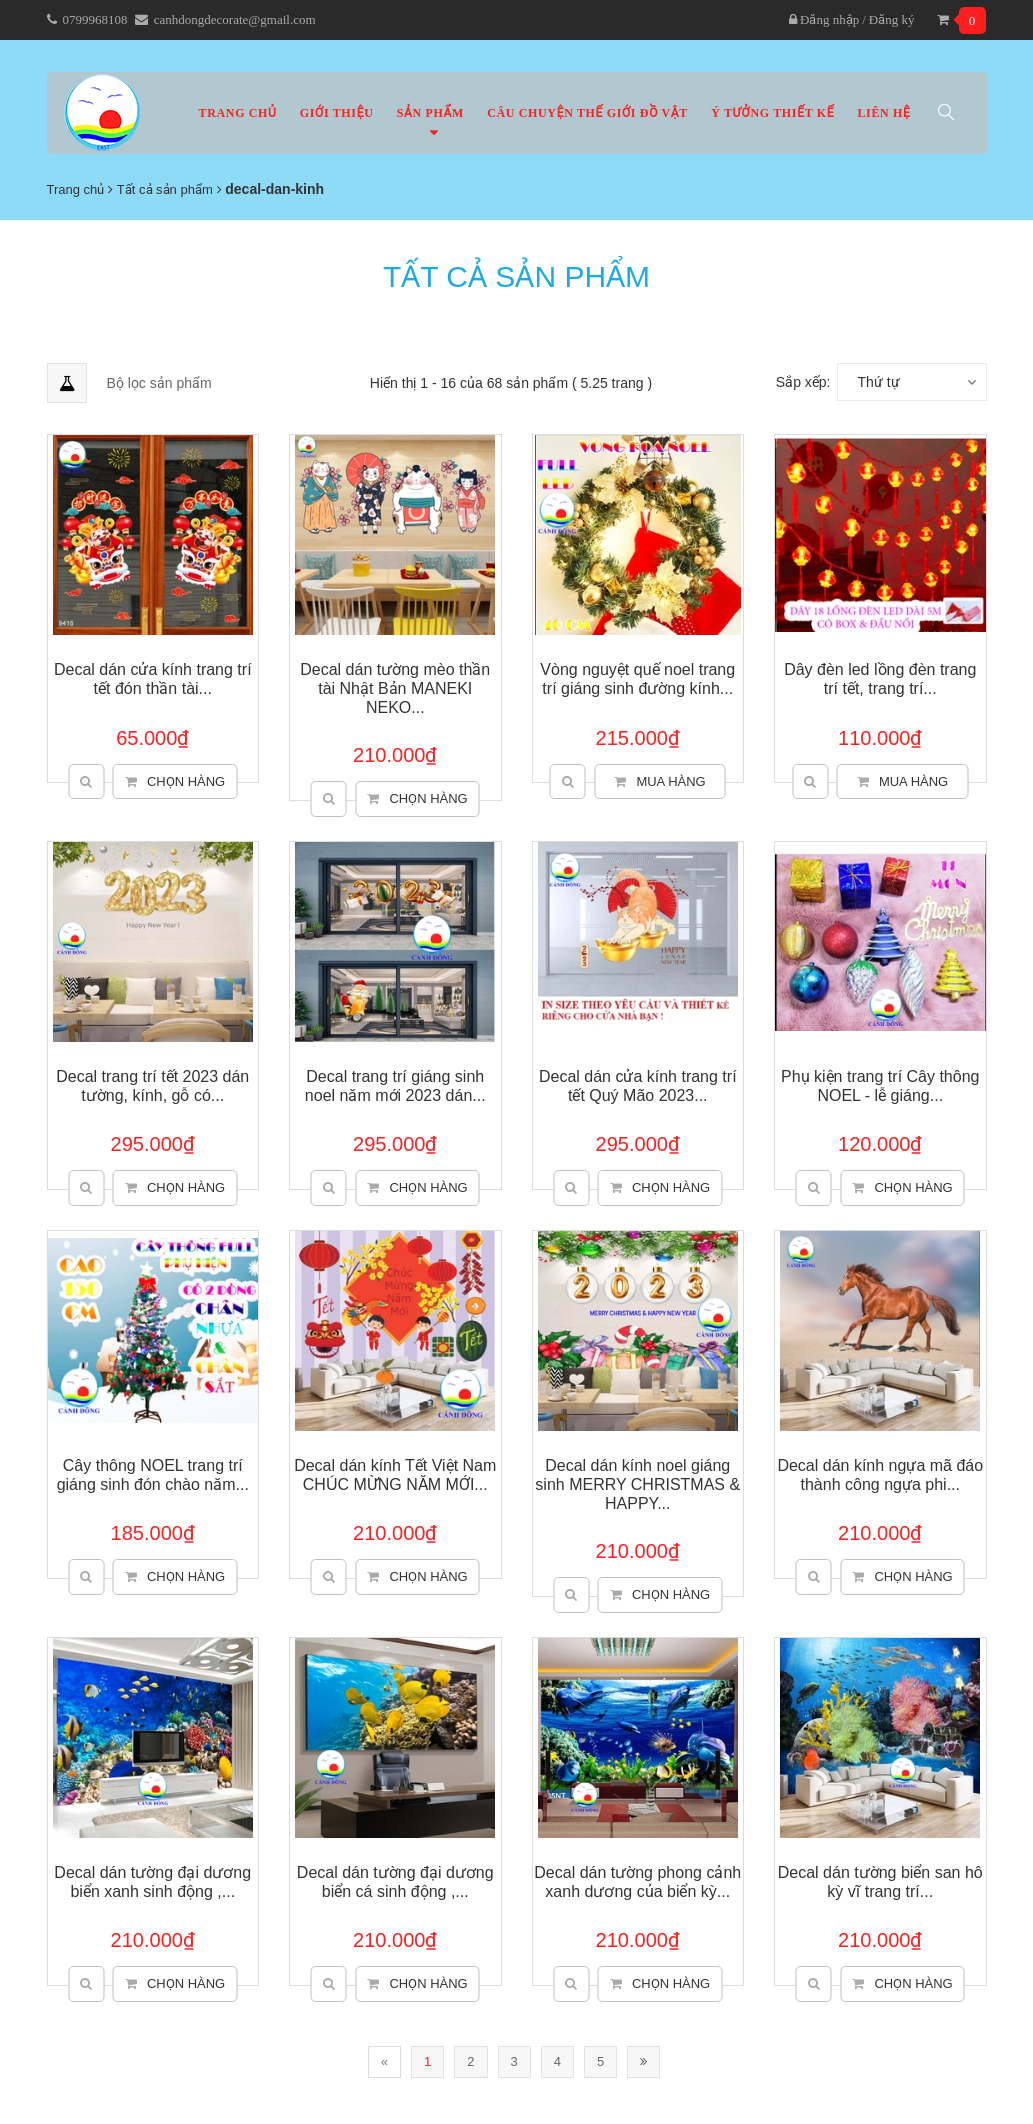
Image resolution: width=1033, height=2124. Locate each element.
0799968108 (95, 19)
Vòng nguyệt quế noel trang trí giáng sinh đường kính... (637, 679)
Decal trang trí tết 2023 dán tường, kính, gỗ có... (152, 1086)
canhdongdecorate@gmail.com (235, 19)
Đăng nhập (824, 19)
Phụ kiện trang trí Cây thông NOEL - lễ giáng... (880, 1086)
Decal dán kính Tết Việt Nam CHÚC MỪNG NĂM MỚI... (395, 1475)
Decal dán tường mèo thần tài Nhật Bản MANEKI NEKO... (395, 688)
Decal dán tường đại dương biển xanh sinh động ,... (152, 1882)
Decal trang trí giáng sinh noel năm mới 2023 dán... (395, 1086)
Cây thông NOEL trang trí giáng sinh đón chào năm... (153, 1475)
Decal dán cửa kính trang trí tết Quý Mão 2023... (638, 1086)
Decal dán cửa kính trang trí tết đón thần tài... (153, 679)
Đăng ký (892, 19)
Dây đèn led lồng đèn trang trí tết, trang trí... (880, 679)
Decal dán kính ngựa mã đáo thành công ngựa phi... (880, 1475)
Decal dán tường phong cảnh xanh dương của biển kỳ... (637, 1882)
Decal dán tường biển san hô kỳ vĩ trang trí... (880, 1882)
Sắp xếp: (803, 382)
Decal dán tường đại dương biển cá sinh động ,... (395, 1882)
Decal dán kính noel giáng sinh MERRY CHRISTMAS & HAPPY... (637, 1484)
